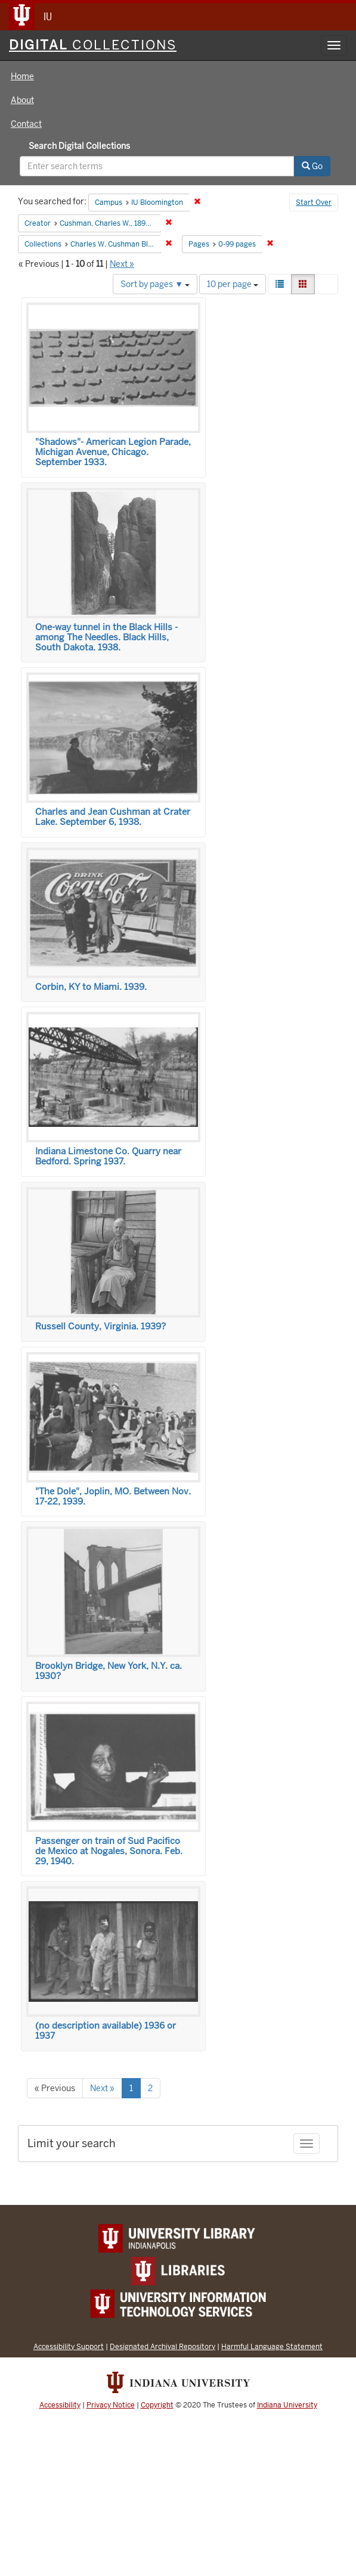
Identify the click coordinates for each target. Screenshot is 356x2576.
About (22, 100)
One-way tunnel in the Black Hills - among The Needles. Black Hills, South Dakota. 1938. (106, 637)
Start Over (314, 202)
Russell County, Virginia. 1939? (100, 1326)
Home (22, 76)
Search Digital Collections (79, 146)
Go (312, 166)
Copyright (157, 2405)
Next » (122, 263)
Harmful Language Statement (272, 2346)
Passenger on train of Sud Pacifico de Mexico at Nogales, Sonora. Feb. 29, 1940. (108, 1851)
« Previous (55, 2088)
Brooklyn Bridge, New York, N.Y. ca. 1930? (108, 1671)
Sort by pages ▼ (155, 284)
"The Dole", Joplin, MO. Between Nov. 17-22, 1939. (113, 1496)
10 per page (232, 284)
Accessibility (60, 2405)
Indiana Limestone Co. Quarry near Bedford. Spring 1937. (108, 1156)
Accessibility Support (68, 2346)
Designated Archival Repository (162, 2346)
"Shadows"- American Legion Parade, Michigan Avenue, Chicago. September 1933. (113, 452)
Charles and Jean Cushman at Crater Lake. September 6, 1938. (112, 817)
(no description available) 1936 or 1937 (105, 2031)
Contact (26, 124)
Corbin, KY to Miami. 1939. (91, 987)
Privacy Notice (110, 2405)
